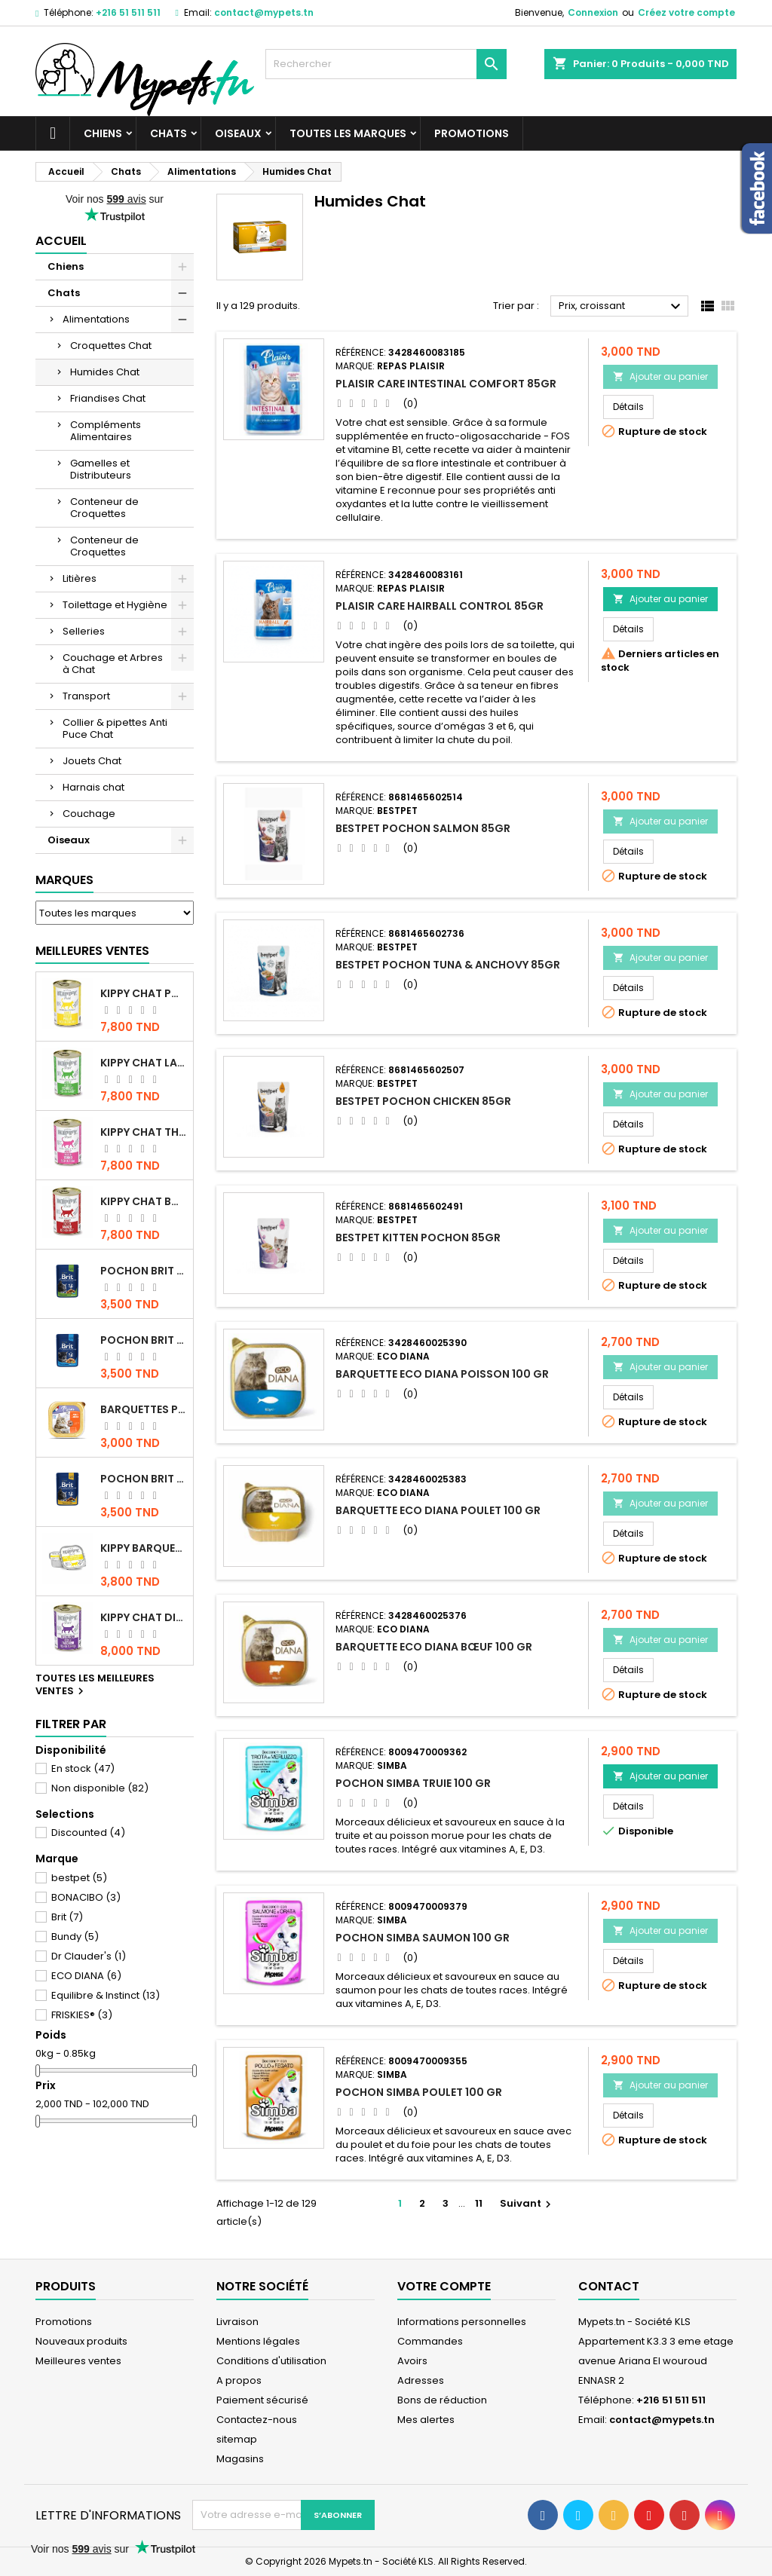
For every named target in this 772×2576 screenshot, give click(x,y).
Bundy (75, 1936)
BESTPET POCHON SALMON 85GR (422, 828)
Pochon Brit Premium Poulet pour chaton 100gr (143, 1340)
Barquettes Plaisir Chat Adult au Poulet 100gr (143, 1409)
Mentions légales (258, 2341)
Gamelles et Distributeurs (100, 469)
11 (478, 2203)
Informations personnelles (461, 2321)
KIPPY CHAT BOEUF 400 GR (143, 1201)
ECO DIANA (86, 1976)
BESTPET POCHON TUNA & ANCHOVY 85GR (447, 964)
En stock (83, 1768)
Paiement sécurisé (262, 2400)
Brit (67, 1917)
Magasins (240, 2459)
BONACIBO (86, 1897)
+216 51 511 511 (128, 12)
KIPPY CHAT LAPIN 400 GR (143, 1063)
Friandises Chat (108, 398)
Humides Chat (104, 372)
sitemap (236, 2439)
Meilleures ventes (78, 2361)
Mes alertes (426, 2419)
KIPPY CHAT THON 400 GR (143, 1132)
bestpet (79, 1878)
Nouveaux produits (81, 2341)
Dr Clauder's (88, 1956)
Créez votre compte (686, 12)
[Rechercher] (386, 64)
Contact (608, 2286)
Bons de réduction (442, 2400)
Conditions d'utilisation (271, 2361)
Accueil (61, 240)
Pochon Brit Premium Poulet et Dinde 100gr (143, 1479)
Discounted (88, 1832)
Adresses (420, 2380)
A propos (239, 2380)
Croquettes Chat (111, 345)
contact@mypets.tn (264, 12)
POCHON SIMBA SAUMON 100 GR (422, 1937)
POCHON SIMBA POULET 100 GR (418, 2092)
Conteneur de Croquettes (104, 507)
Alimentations (96, 319)
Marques (64, 880)
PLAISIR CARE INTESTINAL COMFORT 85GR (445, 383)
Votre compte (444, 2286)
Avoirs (412, 2361)
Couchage (89, 813)
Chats (168, 133)
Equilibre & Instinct (105, 1995)
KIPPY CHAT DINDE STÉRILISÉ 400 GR (143, 1617)
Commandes (430, 2341)
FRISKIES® (81, 2015)
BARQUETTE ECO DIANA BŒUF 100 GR (433, 1646)
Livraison (237, 2321)
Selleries (84, 631)
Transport (86, 696)
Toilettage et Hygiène (115, 605)
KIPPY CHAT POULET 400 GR (143, 993)
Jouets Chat (92, 761)
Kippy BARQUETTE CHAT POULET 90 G (143, 1548)
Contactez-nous (256, 2419)
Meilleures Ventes (92, 950)
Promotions (471, 133)
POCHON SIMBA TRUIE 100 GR (413, 1783)
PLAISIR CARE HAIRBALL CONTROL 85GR (439, 605)
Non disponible (100, 1788)
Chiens (103, 133)
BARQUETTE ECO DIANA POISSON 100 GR (442, 1373)
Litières (79, 578)
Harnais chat (93, 787)
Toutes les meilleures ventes (95, 1685)
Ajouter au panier (660, 376)
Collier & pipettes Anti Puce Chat (115, 728)
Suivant (527, 2203)
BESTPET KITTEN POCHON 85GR (418, 1237)
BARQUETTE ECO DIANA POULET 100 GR (438, 1510)
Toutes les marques (348, 133)
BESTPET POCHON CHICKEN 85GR (423, 1101)
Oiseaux (238, 133)
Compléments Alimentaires (105, 431)
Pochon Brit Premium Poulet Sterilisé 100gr (143, 1271)
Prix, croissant (622, 307)
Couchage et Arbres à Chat (113, 663)
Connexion (593, 12)
